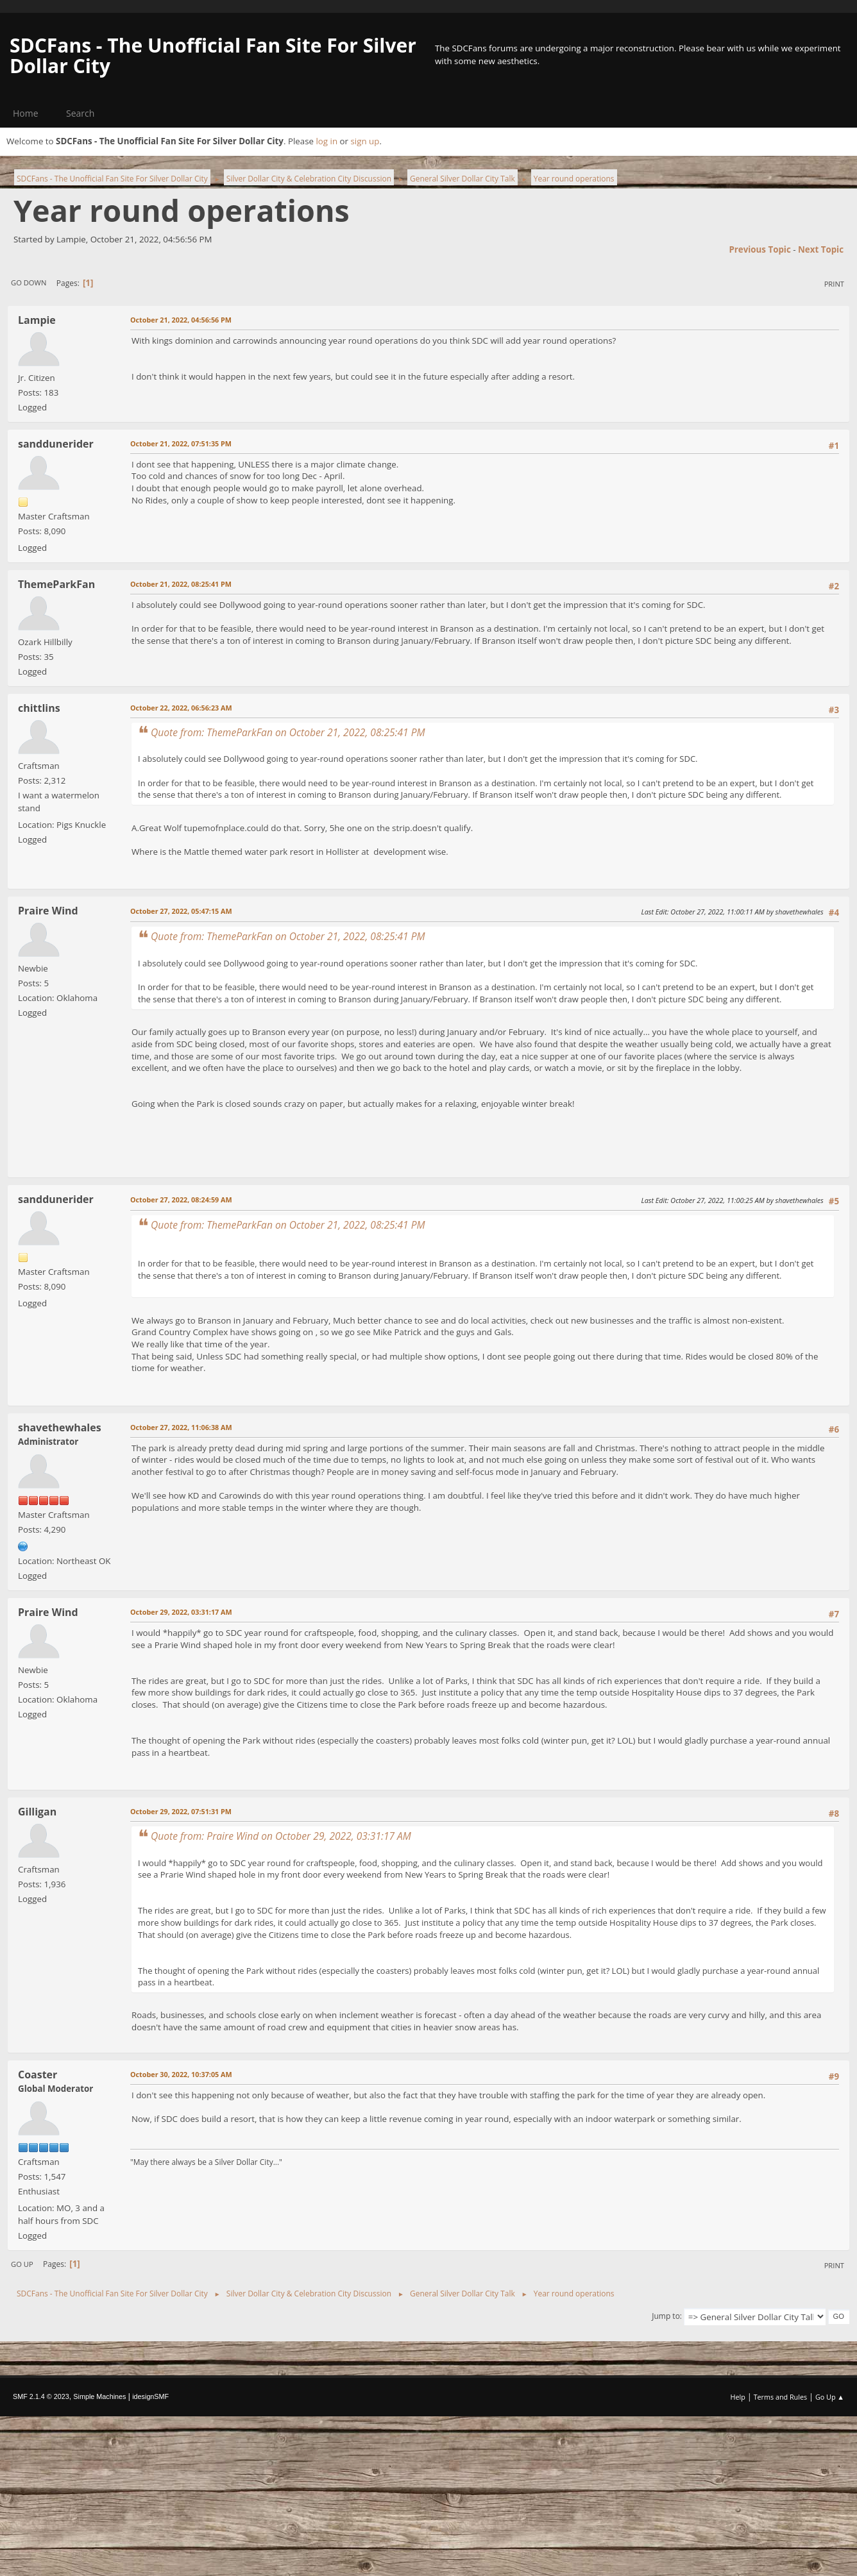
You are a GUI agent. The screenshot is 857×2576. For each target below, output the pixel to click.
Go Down (28, 282)
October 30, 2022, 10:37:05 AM (181, 2074)
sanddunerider (56, 444)
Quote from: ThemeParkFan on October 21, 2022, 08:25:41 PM (288, 732)
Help (737, 2397)
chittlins (39, 708)
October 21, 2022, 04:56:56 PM (181, 319)
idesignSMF (150, 2396)
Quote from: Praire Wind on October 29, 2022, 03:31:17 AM (281, 1836)
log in (326, 141)
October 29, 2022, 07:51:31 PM (181, 1811)
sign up (364, 141)
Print (834, 284)
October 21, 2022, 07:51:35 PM (181, 443)
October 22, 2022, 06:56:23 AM (181, 707)
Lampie (37, 320)
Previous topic (759, 249)
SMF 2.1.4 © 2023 (41, 2396)
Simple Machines (99, 2396)
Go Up (22, 2264)
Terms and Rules (781, 2397)
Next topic (821, 249)
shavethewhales (59, 1427)
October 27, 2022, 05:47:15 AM (181, 911)
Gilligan (37, 1812)
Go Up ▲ (829, 2397)
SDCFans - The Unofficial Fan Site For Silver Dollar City (213, 55)
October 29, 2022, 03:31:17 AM (181, 1612)
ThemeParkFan (56, 584)
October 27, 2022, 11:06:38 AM (181, 1427)
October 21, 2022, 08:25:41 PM (181, 584)
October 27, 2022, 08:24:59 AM (181, 1199)
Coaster (37, 2074)
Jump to (666, 2316)
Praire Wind (48, 911)
